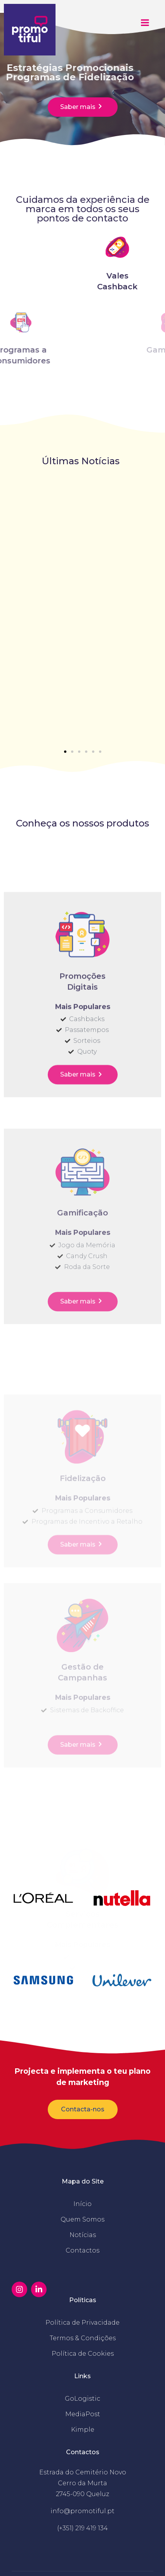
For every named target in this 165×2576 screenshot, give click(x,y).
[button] (65, 751)
